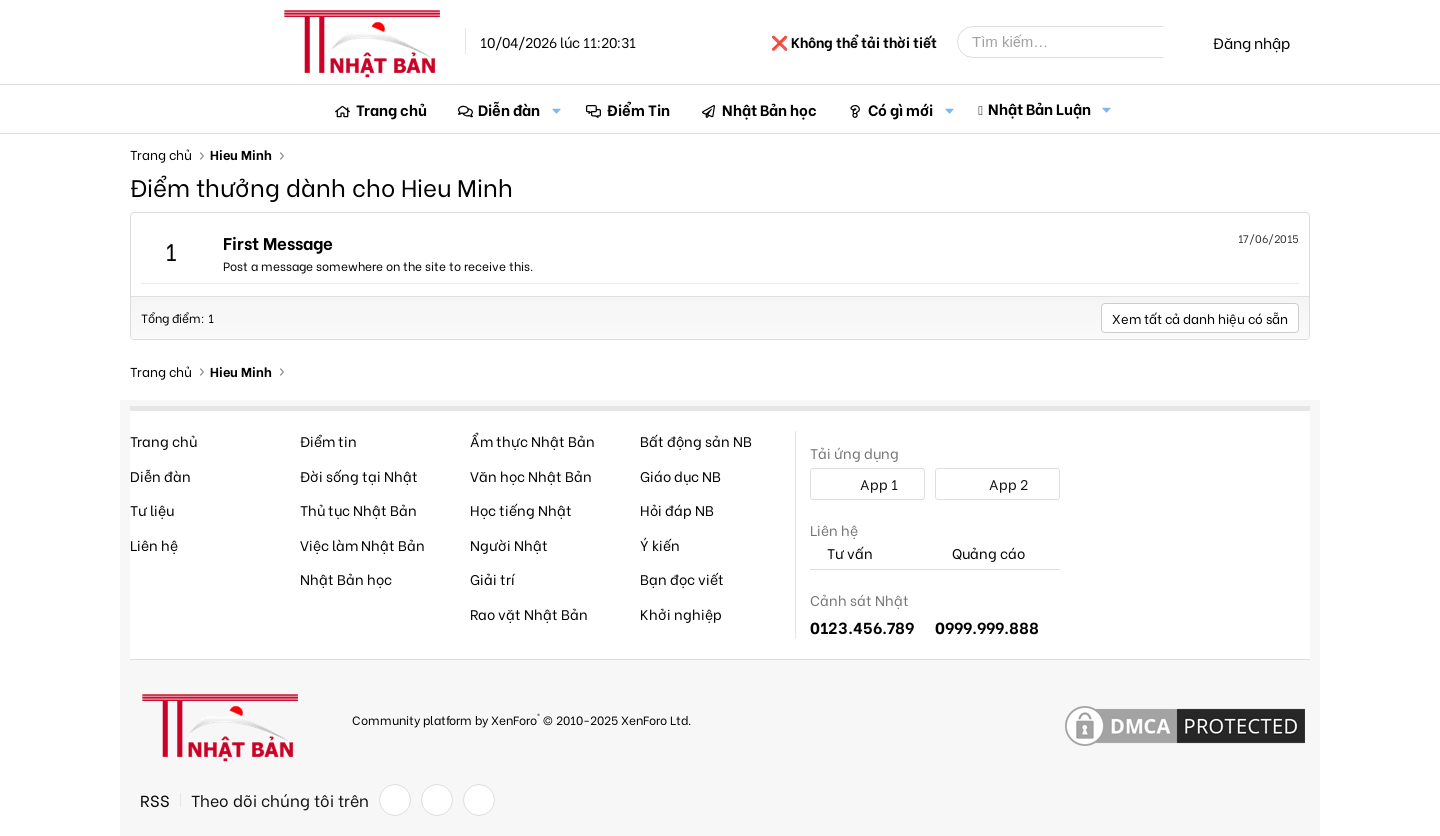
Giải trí (492, 578)
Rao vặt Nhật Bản (529, 613)
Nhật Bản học (769, 109)
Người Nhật (509, 544)
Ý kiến (660, 544)
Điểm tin (328, 440)
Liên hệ (154, 544)
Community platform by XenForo (521, 718)
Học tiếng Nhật (521, 509)
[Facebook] (395, 800)
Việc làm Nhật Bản (362, 544)
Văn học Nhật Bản (531, 475)
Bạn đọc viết (682, 578)
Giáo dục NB (680, 475)
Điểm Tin (638, 109)
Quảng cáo (980, 553)
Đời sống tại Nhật (359, 475)
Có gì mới (900, 109)
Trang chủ (391, 109)
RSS (155, 800)
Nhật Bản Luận (1039, 108)
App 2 (997, 483)
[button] (556, 109)
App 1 (868, 483)
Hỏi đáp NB (677, 509)
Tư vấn (841, 553)
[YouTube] (479, 800)
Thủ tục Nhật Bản (358, 509)
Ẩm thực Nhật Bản (532, 440)
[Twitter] (437, 800)
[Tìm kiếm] (1075, 42)
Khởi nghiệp (681, 613)
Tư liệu (152, 509)
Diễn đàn (509, 109)
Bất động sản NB (696, 440)
